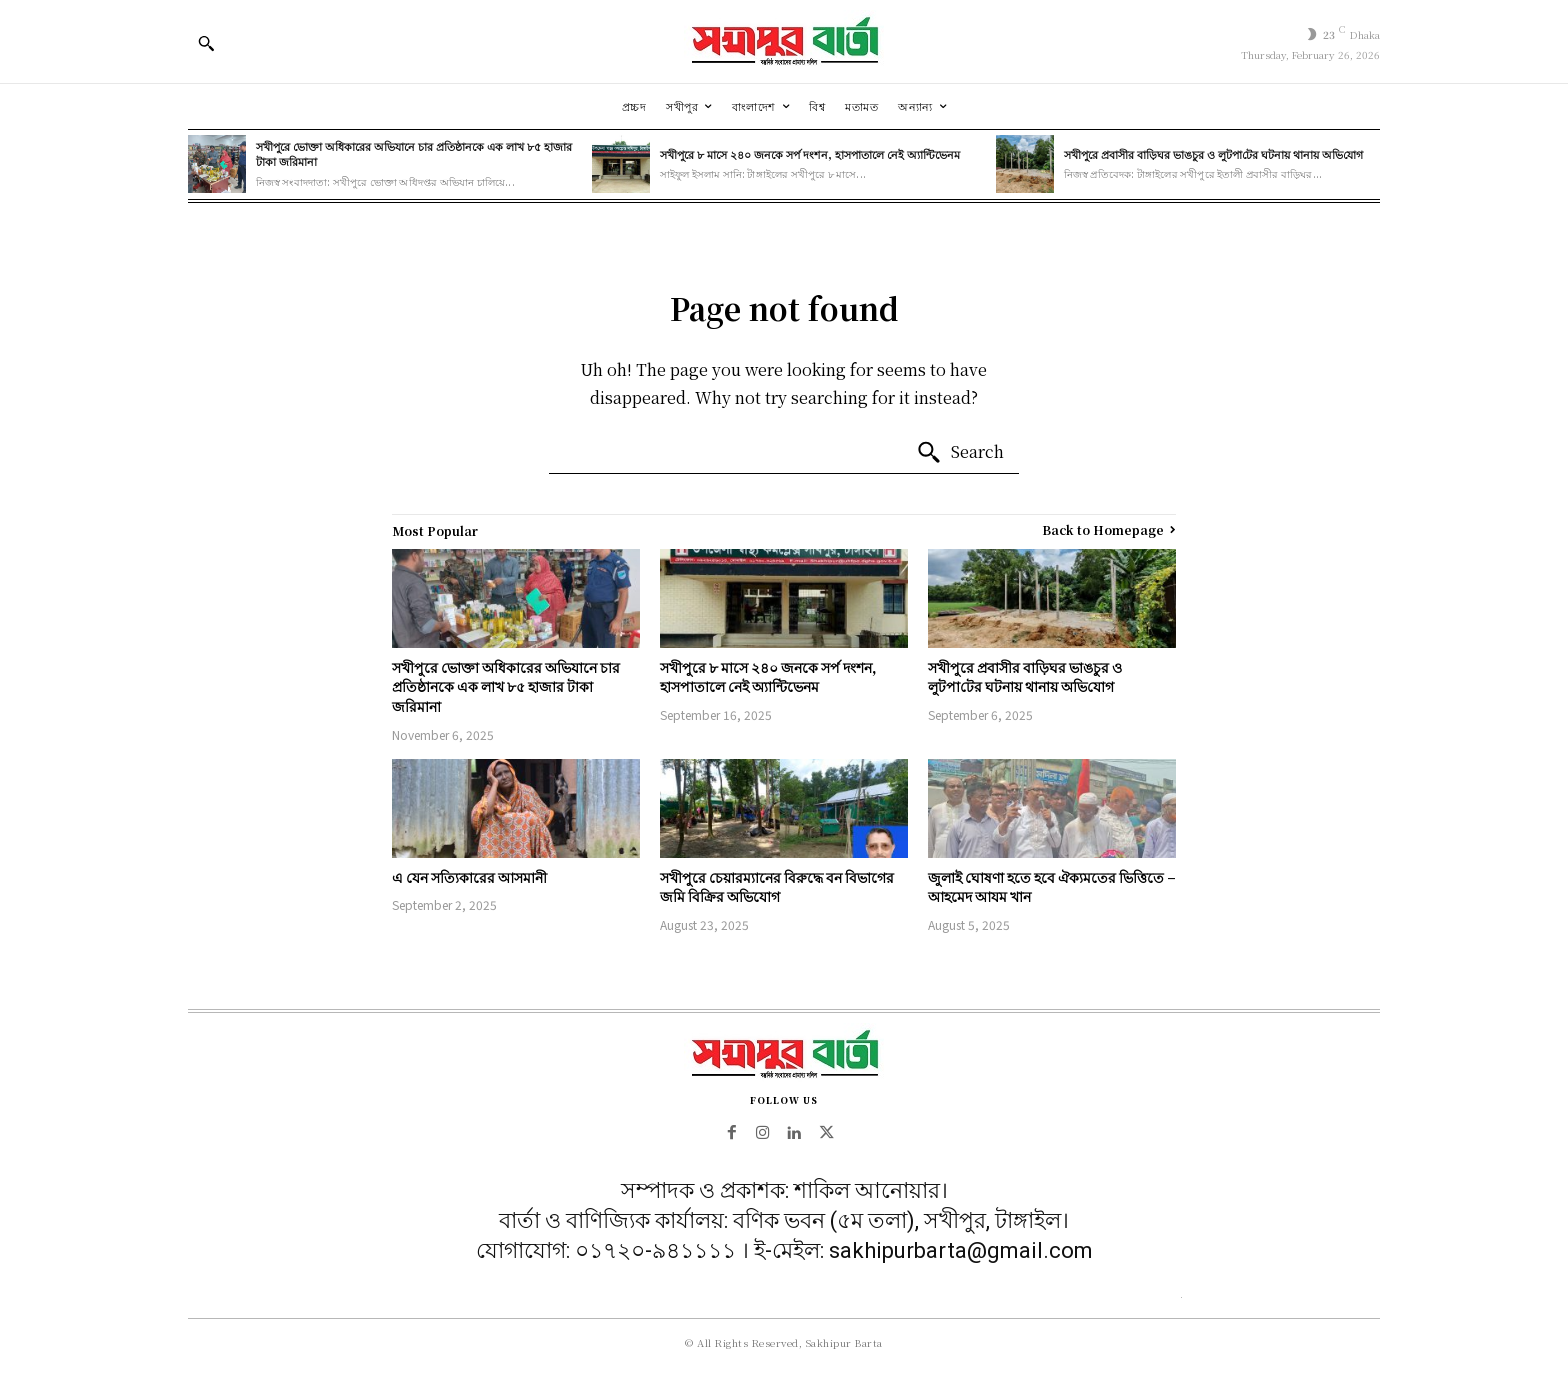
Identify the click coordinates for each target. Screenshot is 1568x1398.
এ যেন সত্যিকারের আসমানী (469, 877)
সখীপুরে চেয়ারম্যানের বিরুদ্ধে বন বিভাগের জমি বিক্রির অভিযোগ (777, 887)
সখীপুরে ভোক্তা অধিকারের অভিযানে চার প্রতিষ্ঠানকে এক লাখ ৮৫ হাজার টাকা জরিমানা (414, 153)
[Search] (960, 453)
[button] (206, 43)
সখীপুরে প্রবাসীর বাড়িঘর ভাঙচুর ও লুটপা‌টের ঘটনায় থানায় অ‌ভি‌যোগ (1213, 154)
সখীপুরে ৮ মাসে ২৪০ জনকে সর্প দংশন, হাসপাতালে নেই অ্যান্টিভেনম (810, 154)
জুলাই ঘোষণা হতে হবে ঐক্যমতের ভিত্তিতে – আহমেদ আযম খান (1052, 887)
